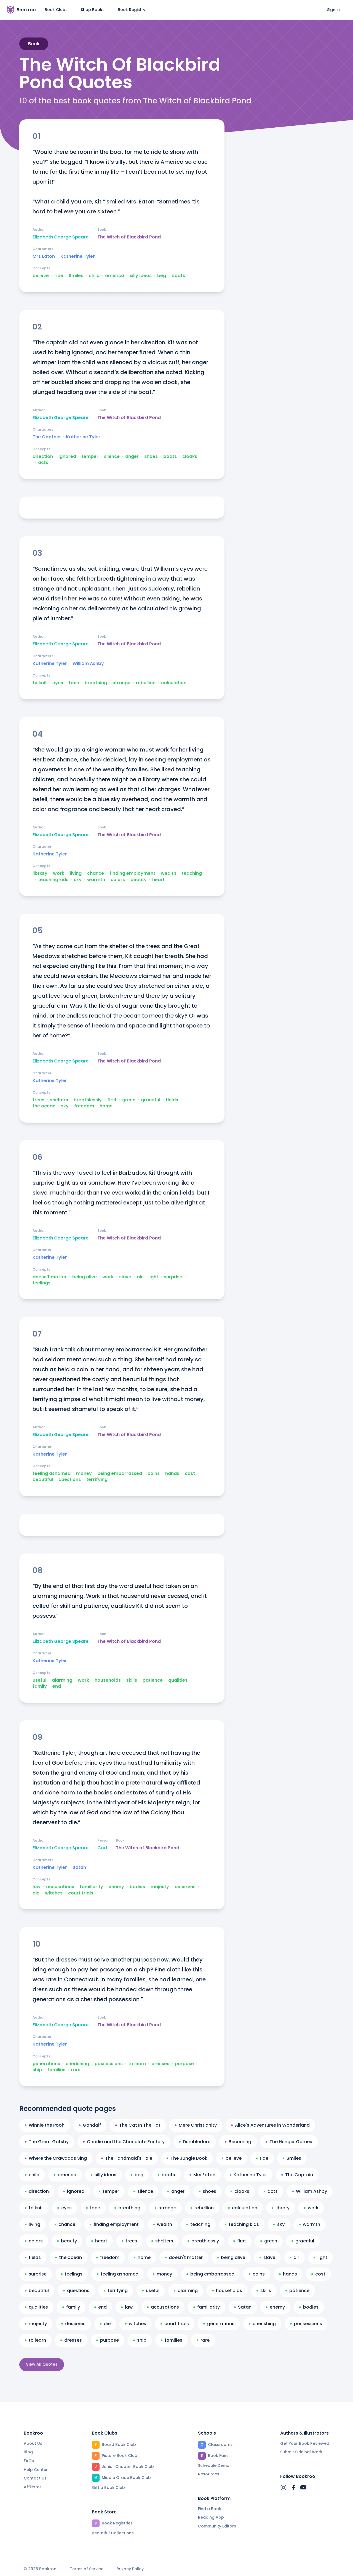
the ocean (44, 1106)
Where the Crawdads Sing (56, 2158)
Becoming (238, 2141)
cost (190, 1474)
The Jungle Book (187, 2158)
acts (43, 463)
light (153, 1277)
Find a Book (209, 2508)
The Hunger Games (289, 2141)
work (58, 873)
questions (69, 1480)
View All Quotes (41, 2364)
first (112, 1100)
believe (41, 276)
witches (54, 1893)
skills (131, 1680)
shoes (151, 457)
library (40, 873)
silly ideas (141, 276)
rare (76, 2070)
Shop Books (93, 9)
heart (158, 880)
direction (43, 457)
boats (178, 276)
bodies (137, 1887)
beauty (138, 880)
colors (118, 880)
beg (161, 276)
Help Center (36, 2469)
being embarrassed (119, 1474)
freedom (84, 1106)
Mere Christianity (196, 2125)
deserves (185, 1887)
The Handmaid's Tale (126, 2158)
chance (95, 873)
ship (37, 2070)
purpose (184, 2064)
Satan (79, 1867)
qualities (178, 1680)
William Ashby (88, 664)
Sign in (333, 9)
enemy (116, 1887)
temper (90, 457)
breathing (96, 683)
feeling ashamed (52, 1474)
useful (39, 1680)
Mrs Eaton (44, 256)
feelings (41, 1283)
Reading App (211, 2517)
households (108, 1680)
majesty (160, 1887)
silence (112, 457)
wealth (168, 873)
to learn (137, 2064)
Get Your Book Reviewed (304, 2443)
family (40, 1686)
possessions (109, 2064)
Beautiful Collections (113, 2533)
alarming (62, 1680)
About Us (33, 2443)
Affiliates (33, 2487)
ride (58, 276)
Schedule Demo (213, 2465)
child (94, 276)
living (76, 873)
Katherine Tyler (77, 256)
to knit (40, 683)
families (56, 2070)
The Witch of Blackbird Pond (129, 237)
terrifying (97, 1480)
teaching (192, 873)
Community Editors (217, 2526)
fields (172, 1100)
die (36, 1893)
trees (38, 1100)
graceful (150, 1100)
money (84, 1474)
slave (125, 1277)
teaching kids (53, 880)
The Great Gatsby (47, 2141)
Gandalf (90, 2125)
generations (46, 2064)
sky (78, 880)
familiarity (91, 1887)
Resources (208, 2474)
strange (121, 683)
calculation (173, 683)
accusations (60, 1887)
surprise (173, 1277)
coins (154, 1474)
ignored (67, 457)
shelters (59, 1100)
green (128, 1100)
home (106, 1106)
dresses (160, 2064)
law (37, 1887)
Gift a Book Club (108, 2487)
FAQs (29, 2461)
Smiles (76, 276)
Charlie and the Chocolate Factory (124, 2141)
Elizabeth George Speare (61, 237)
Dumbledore (194, 2141)
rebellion (146, 683)
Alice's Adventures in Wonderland (270, 2125)
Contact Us (35, 2478)
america (114, 276)
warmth (96, 880)
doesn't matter (50, 1277)
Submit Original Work (301, 2452)
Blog (28, 2452)
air (140, 1277)
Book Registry (131, 9)
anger (132, 457)
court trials (80, 1893)
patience (153, 1680)
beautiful (43, 1480)
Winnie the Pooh (45, 2125)
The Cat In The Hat (138, 2125)
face (74, 683)
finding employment (132, 873)
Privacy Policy (130, 2569)
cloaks (189, 457)
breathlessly (88, 1100)
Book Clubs (56, 9)
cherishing (77, 2064)
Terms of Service (86, 2569)
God (102, 1848)
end (56, 1686)
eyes (57, 683)
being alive (84, 1277)
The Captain (46, 437)
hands (172, 1474)
